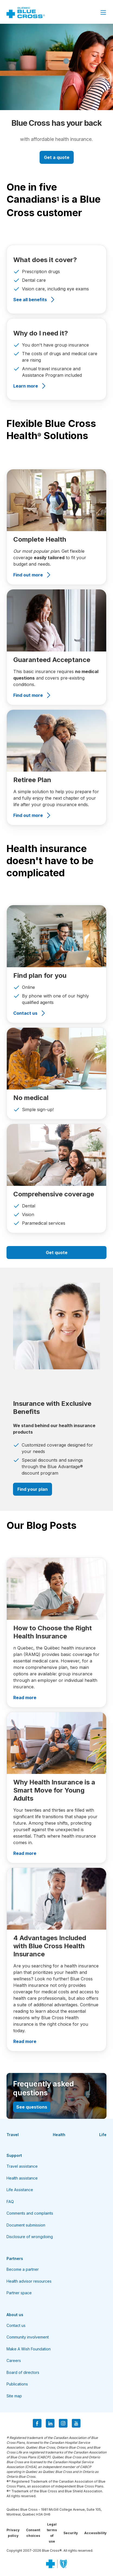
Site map (14, 2396)
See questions (31, 2107)
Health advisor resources (29, 2281)
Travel (13, 2134)
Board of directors (23, 2372)
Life (102, 2134)
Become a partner (23, 2269)
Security (70, 2533)
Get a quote (56, 157)
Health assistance (22, 2178)
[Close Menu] (103, 12)
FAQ (10, 2201)
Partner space (19, 2292)
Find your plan (32, 1489)
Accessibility (95, 2533)
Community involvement (28, 2337)
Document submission (26, 2225)
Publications (17, 2384)
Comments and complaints (30, 2213)
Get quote (56, 1252)
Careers (14, 2360)
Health (59, 2134)
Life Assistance (20, 2189)
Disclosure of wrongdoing (30, 2236)
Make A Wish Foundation (29, 2349)
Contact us (16, 2325)
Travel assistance (22, 2166)
